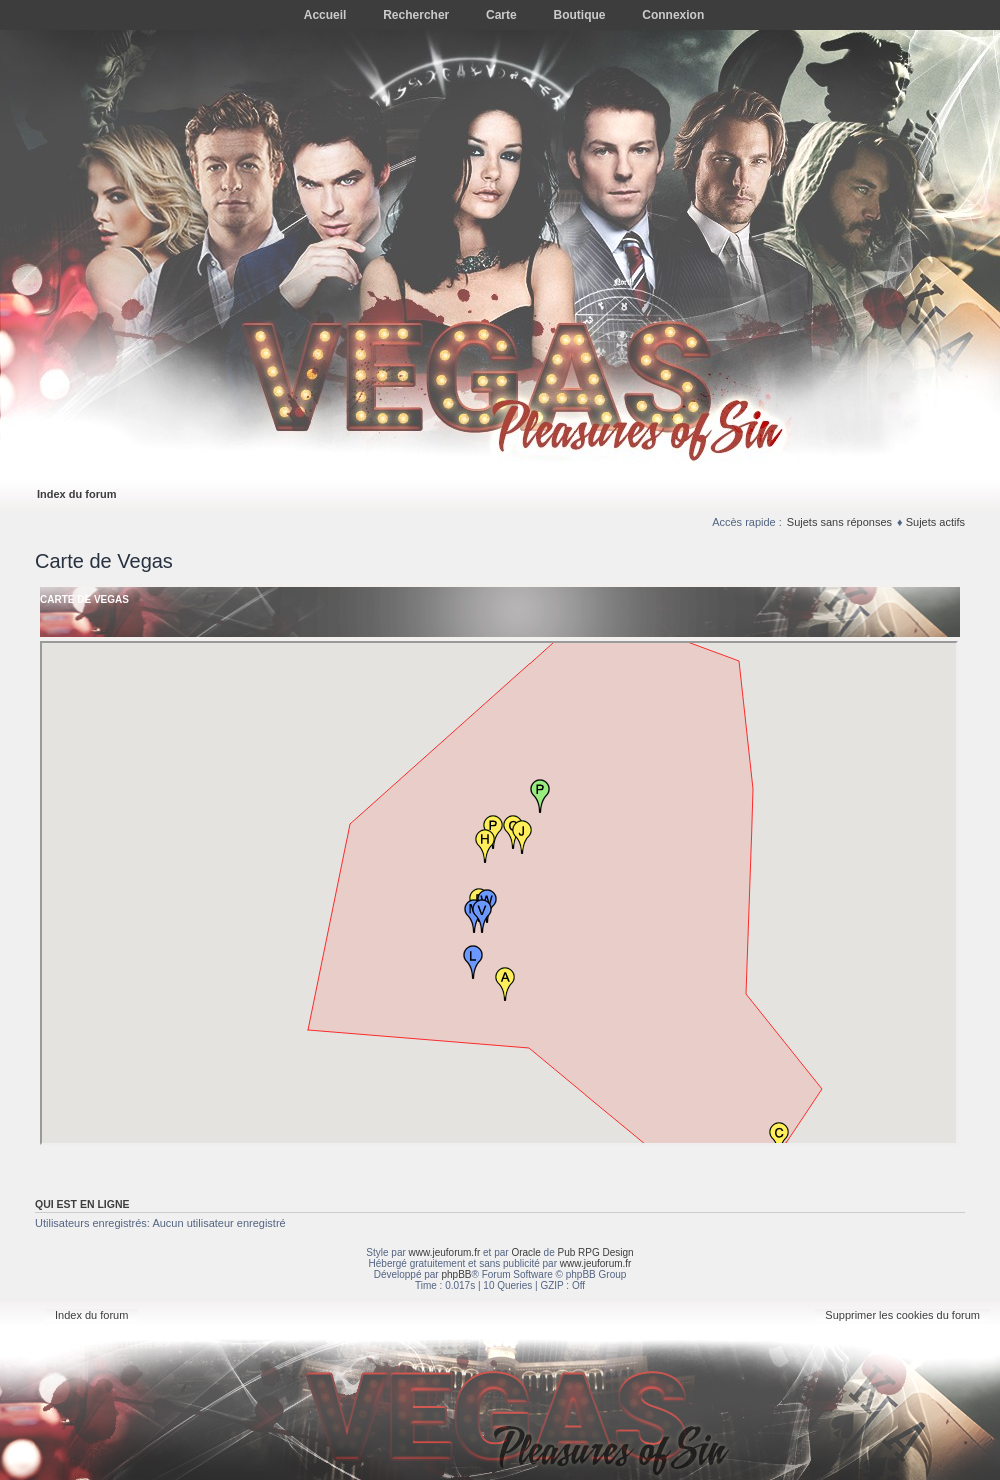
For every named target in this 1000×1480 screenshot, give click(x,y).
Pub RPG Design (596, 1252)
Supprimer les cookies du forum (902, 1315)
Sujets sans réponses (839, 522)
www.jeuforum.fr (445, 1252)
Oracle (525, 1252)
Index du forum (76, 494)
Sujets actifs (935, 522)
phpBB (456, 1274)
